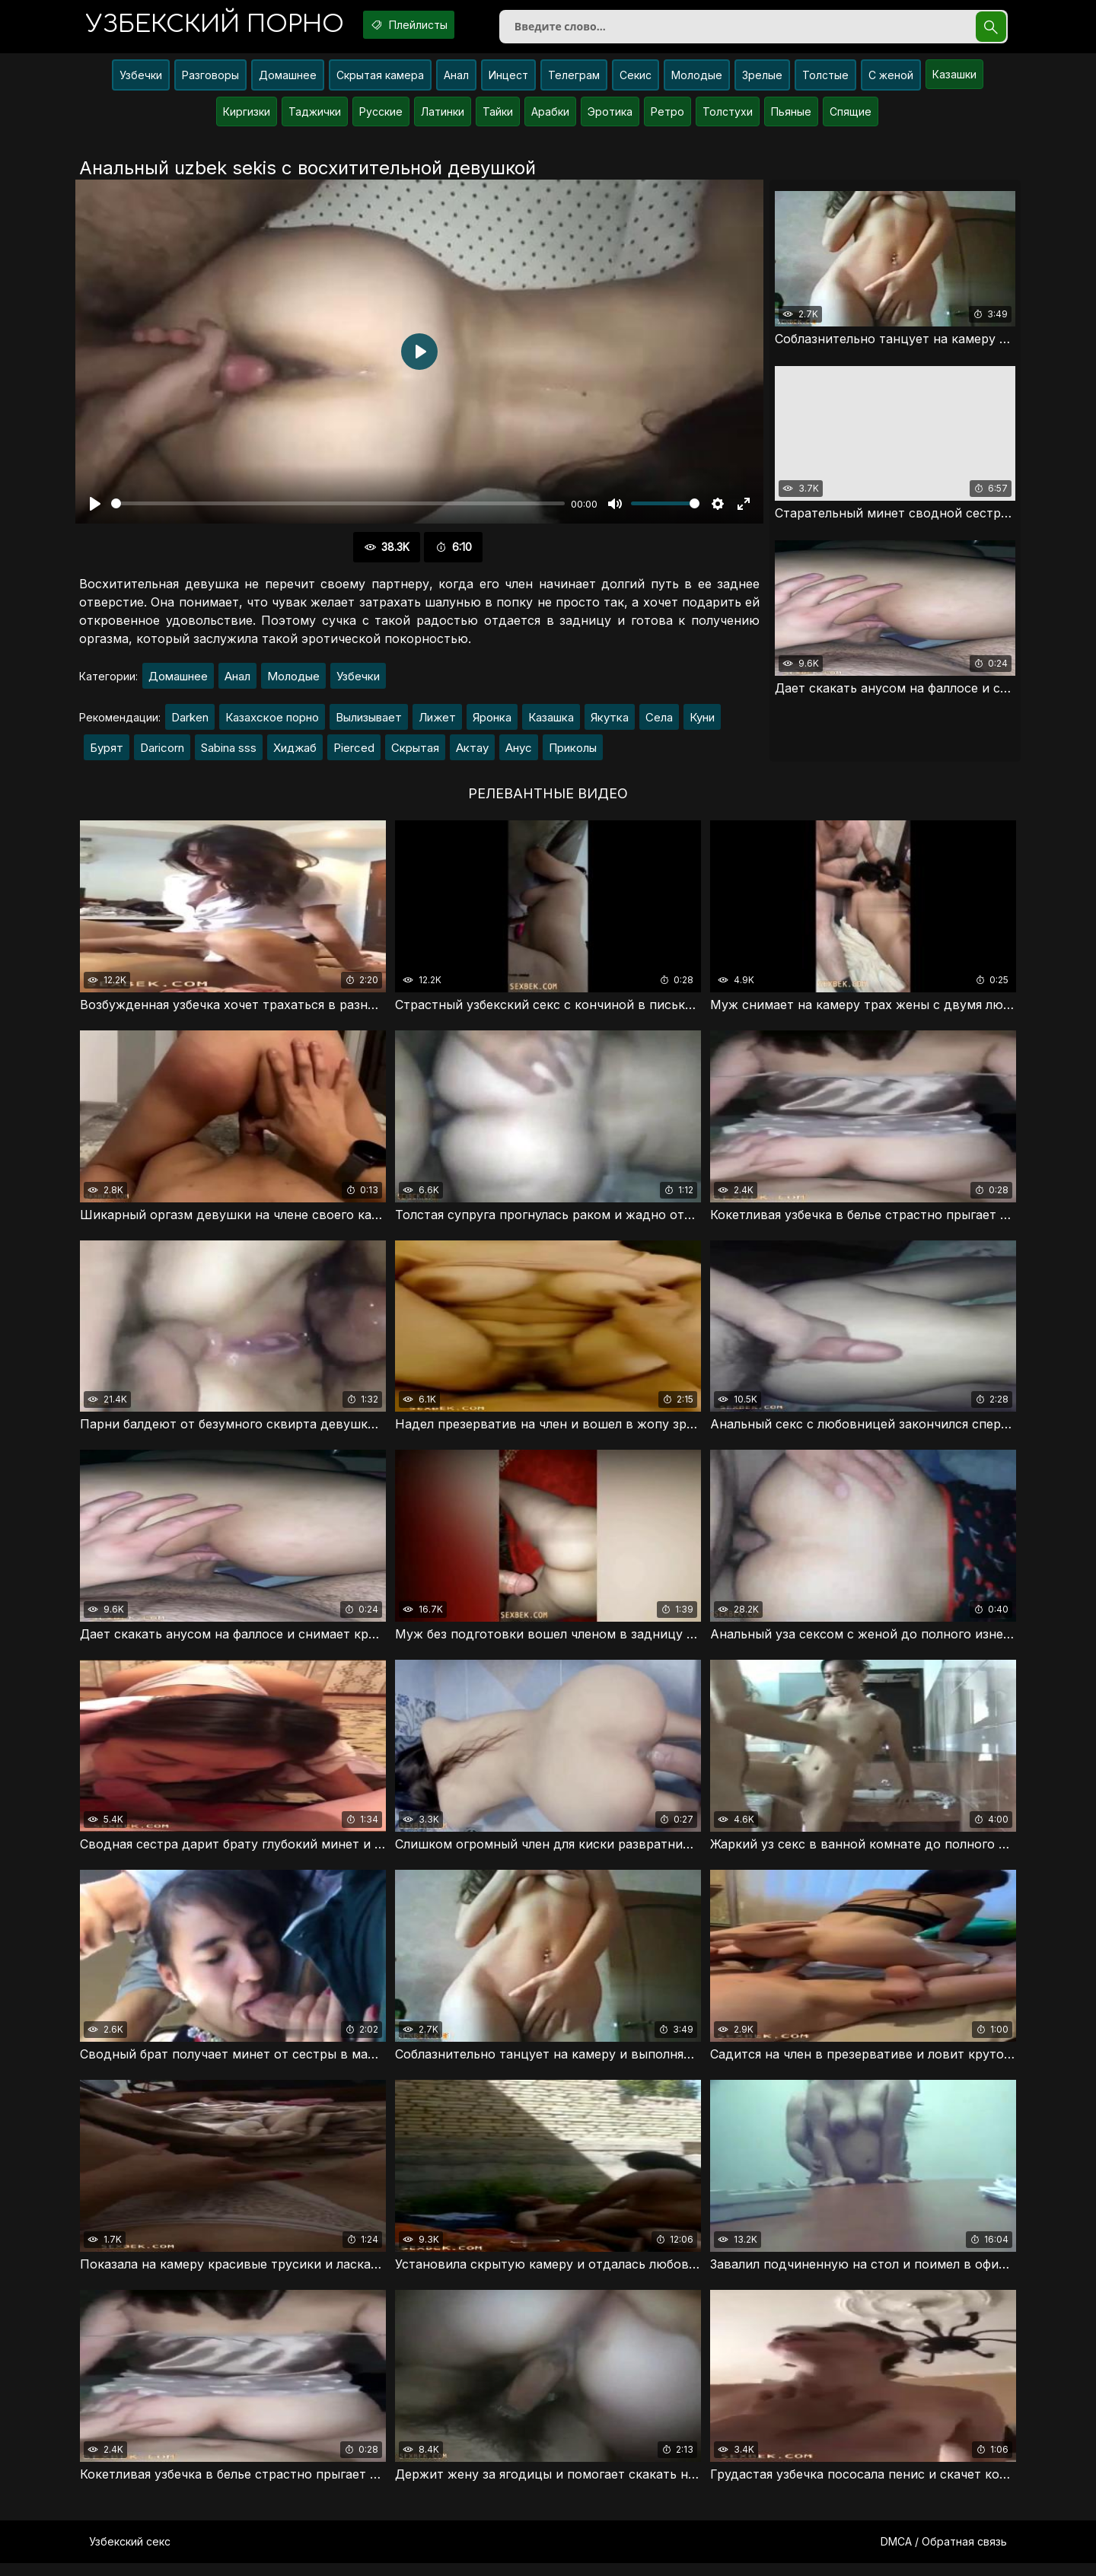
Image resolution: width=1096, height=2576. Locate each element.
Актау (472, 754)
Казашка (551, 723)
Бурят (106, 754)
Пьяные (791, 117)
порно (223, 26)
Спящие (850, 117)
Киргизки (246, 117)
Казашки (954, 80)
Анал (456, 81)
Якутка (610, 723)
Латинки (442, 117)
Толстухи (728, 117)
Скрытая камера (380, 81)
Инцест (508, 81)
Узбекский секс (129, 2554)
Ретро (667, 117)
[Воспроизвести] (95, 510)
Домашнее (288, 81)
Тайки (498, 117)
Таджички (314, 117)
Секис (636, 81)
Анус (518, 754)
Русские (381, 117)
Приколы (573, 754)
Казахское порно (272, 723)
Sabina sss (228, 754)
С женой (890, 81)
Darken (190, 723)
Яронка (492, 723)
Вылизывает (369, 723)
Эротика (610, 117)
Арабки (550, 117)
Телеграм (574, 81)
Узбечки (140, 81)
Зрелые (762, 81)
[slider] (338, 510)
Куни (702, 723)
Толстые (825, 81)
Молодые (696, 81)
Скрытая (415, 754)
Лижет (437, 723)
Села (659, 723)
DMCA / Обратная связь (944, 2554)
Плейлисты (433, 25)
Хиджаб (295, 754)
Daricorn (162, 754)
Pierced (353, 754)
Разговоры (210, 81)
